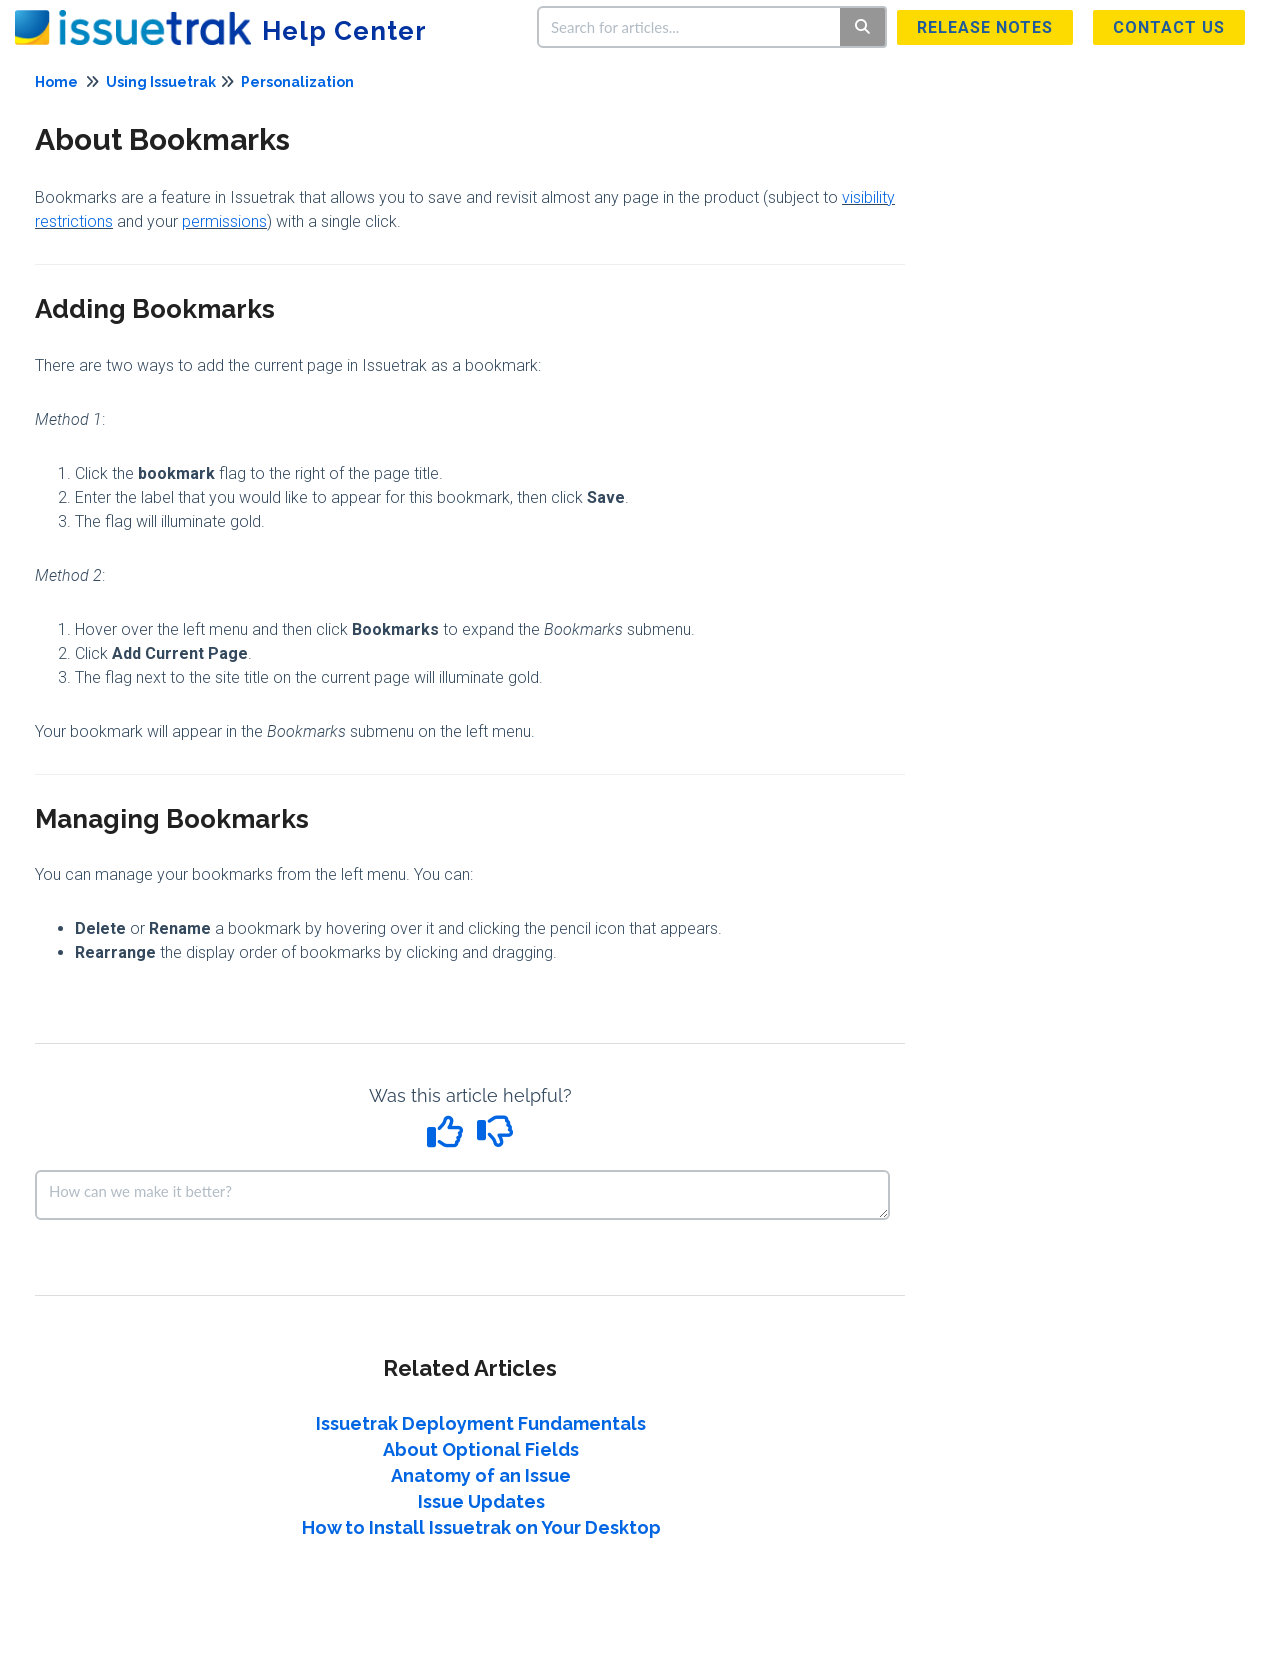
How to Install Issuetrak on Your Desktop (481, 1527)
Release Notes (985, 27)
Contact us (1169, 27)
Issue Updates (481, 1501)
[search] (690, 27)
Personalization (297, 82)
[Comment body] (462, 1195)
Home (56, 82)
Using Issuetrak (161, 82)
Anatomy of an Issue (481, 1475)
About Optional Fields (481, 1449)
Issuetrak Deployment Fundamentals (481, 1423)
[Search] (863, 27)
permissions (224, 221)
